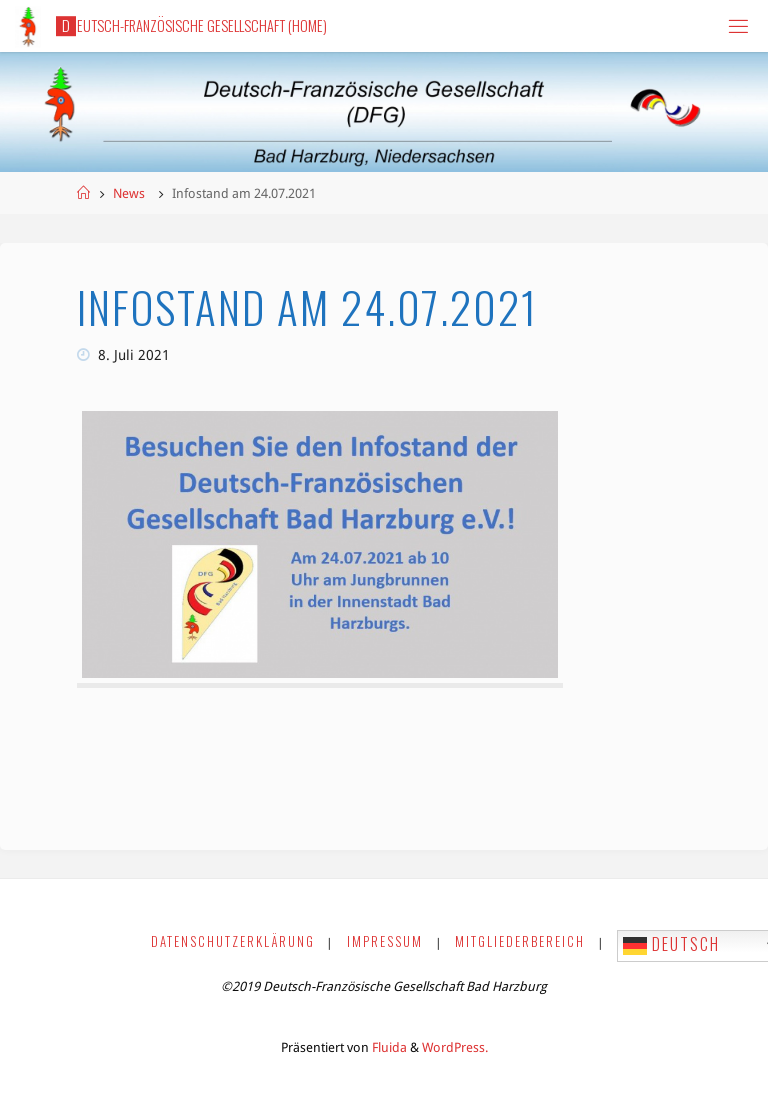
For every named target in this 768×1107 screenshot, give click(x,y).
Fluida (388, 1047)
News (129, 193)
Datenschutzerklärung (233, 941)
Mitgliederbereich (520, 941)
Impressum (385, 941)
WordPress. (455, 1047)
